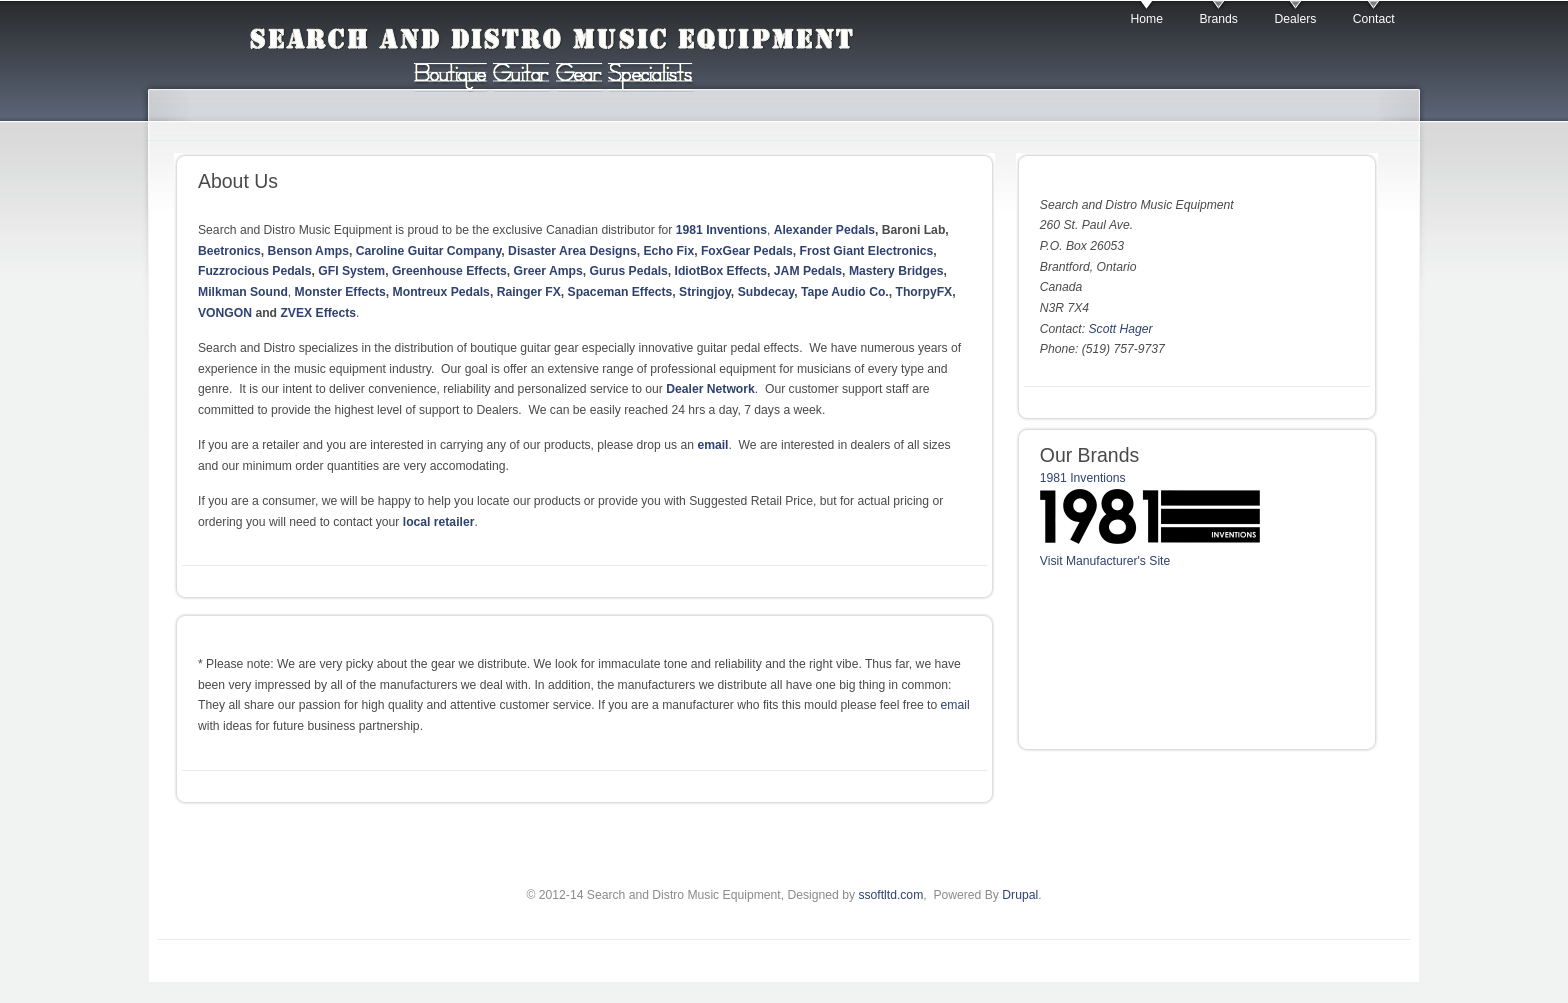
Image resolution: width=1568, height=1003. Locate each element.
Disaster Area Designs (572, 251)
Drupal (1020, 895)
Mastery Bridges (896, 271)
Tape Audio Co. (845, 292)
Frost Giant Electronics (867, 251)
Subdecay (766, 292)
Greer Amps (548, 271)
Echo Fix (668, 251)
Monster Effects (340, 292)
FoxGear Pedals (747, 251)
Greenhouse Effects (449, 271)
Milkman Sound (243, 292)
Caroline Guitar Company (429, 251)
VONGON (225, 313)
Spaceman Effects (620, 292)
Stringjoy (705, 292)
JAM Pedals (808, 271)
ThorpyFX (923, 292)
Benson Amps (308, 251)
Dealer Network (710, 389)
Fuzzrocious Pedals (254, 271)
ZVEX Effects (318, 313)
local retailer (439, 522)
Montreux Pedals (441, 292)
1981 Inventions (721, 230)
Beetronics (229, 251)
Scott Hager (1120, 329)
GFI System (351, 271)
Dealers (1295, 19)
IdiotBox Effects (721, 271)
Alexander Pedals (824, 230)
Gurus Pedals (628, 271)
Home (1147, 19)
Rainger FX (529, 292)
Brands (1218, 19)
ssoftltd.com (890, 895)
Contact (1374, 19)
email (712, 445)
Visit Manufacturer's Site (1105, 561)
